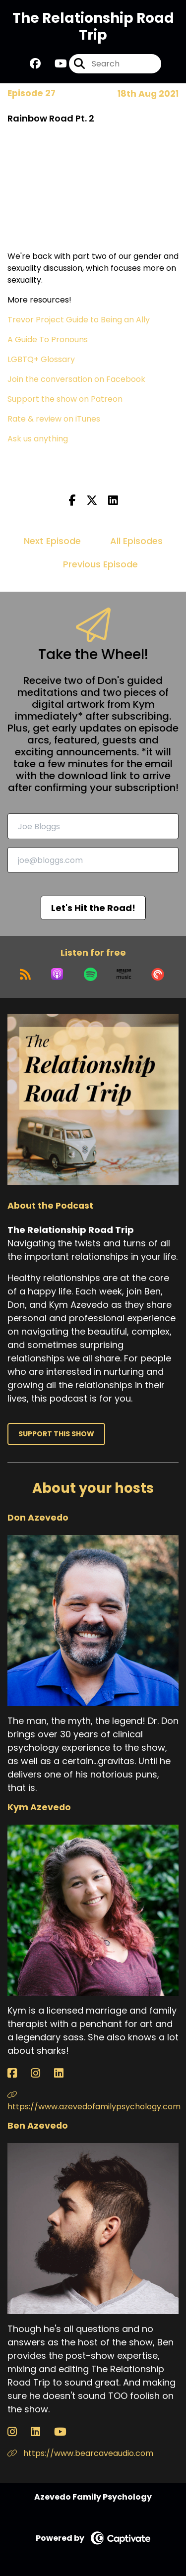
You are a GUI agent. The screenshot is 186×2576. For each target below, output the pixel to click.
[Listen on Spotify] (90, 974)
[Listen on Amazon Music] (124, 974)
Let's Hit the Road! (93, 908)
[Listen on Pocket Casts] (157, 974)
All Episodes (136, 541)
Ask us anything (37, 438)
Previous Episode (100, 564)
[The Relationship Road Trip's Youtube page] (55, 63)
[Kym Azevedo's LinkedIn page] (64, 2073)
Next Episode (52, 541)
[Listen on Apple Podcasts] (57, 974)
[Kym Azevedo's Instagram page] (41, 2073)
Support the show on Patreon (65, 399)
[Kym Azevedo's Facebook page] (18, 2073)
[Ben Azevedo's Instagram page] (18, 2432)
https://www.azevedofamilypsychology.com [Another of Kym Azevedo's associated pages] (93, 2101)
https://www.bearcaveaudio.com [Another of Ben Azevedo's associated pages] (80, 2453)
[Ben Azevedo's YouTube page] (66, 2432)
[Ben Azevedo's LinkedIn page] (41, 2432)
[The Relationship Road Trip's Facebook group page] (35, 63)
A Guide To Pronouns (47, 339)
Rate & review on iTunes (53, 419)
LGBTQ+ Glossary (41, 359)
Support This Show (56, 1434)
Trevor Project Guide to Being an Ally (78, 319)
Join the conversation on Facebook (76, 379)
